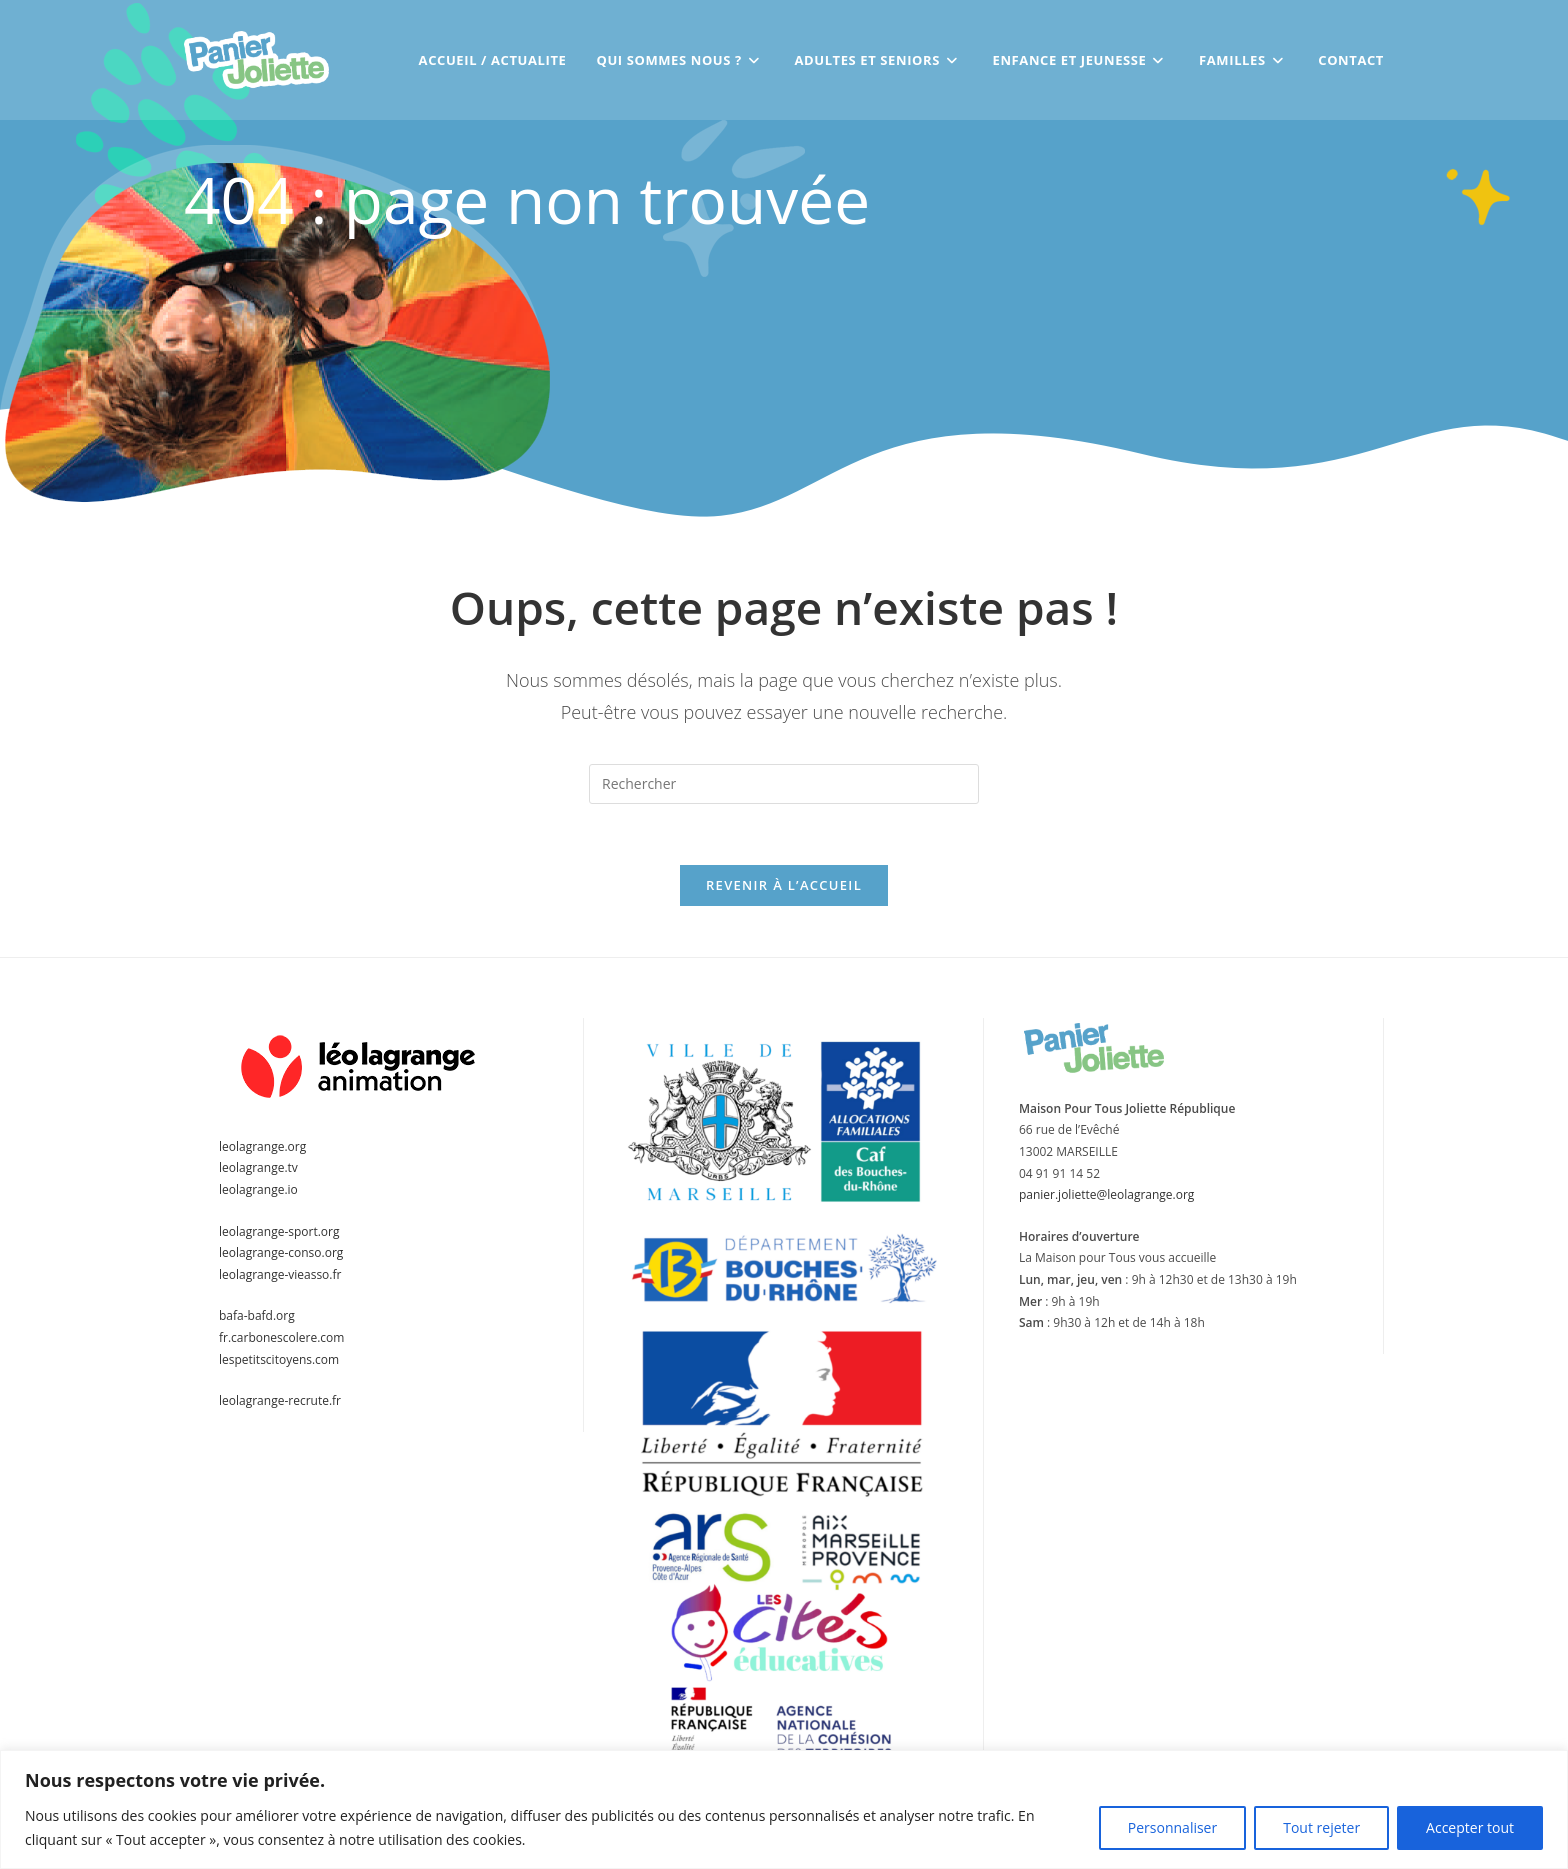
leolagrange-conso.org (281, 1252)
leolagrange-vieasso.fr (280, 1274)
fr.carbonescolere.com (281, 1337)
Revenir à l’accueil (784, 885)
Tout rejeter (1321, 1827)
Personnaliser (1172, 1827)
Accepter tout (1470, 1827)
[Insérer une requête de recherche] (784, 784)
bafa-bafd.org (257, 1315)
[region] (784, 1809)
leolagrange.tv (258, 1167)
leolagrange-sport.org (279, 1231)
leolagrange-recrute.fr (280, 1400)
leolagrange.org (262, 1146)
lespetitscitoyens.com (279, 1359)
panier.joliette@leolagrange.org (1106, 1194)
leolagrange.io (258, 1189)
